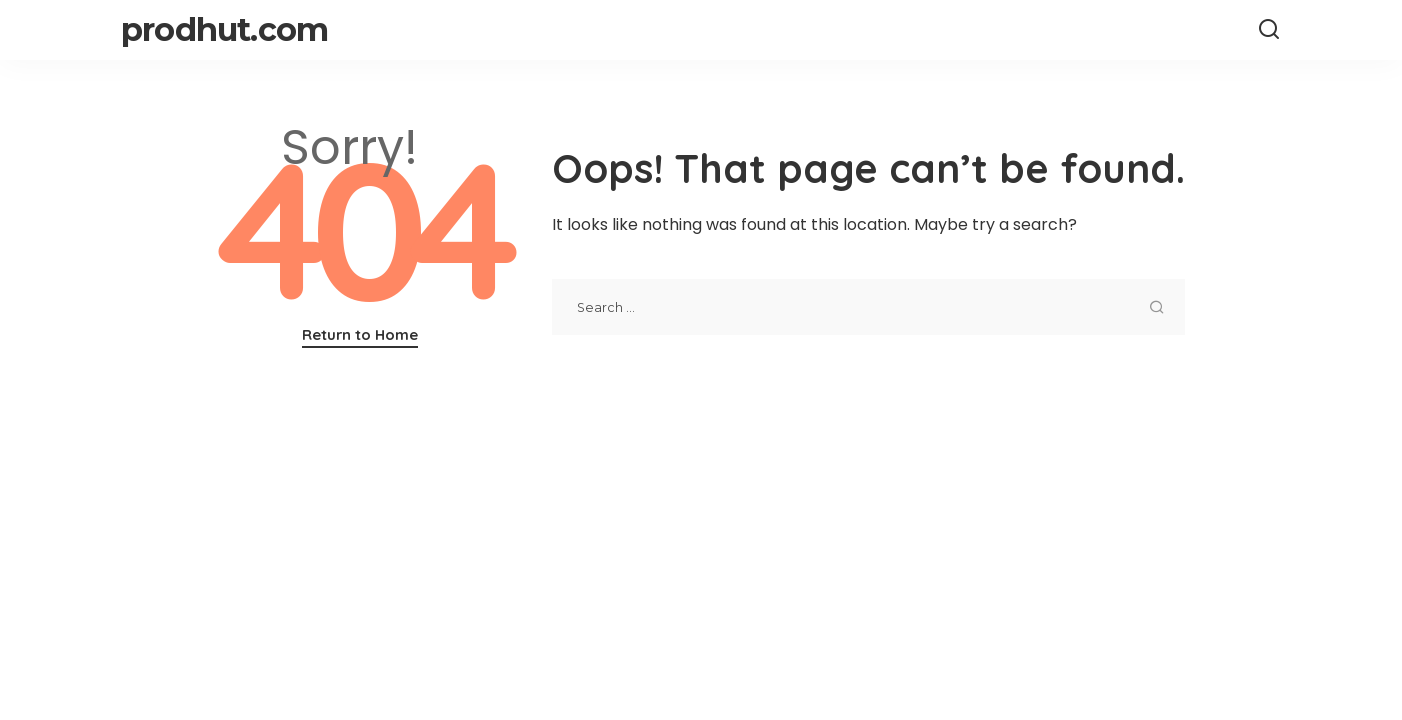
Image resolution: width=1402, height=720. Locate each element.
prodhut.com (224, 29)
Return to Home (360, 334)
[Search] (1269, 30)
